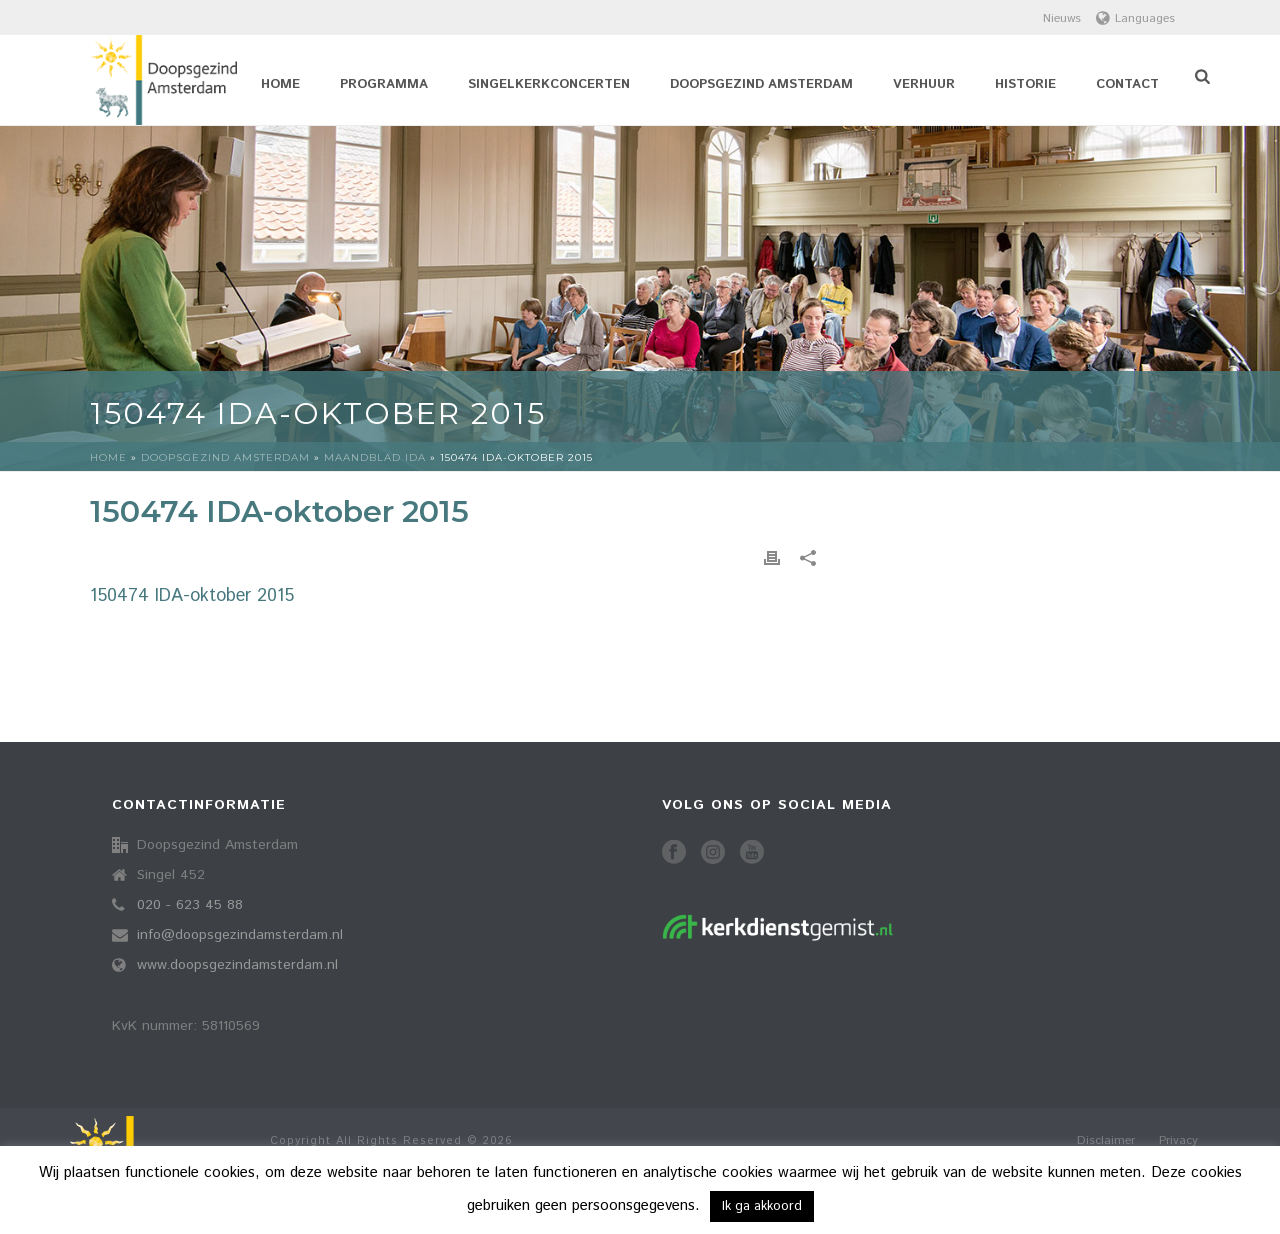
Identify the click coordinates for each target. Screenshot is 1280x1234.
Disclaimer (1106, 1141)
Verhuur (924, 84)
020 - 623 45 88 (190, 905)
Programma (384, 84)
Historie (1025, 84)
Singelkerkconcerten (549, 84)
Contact (1127, 84)
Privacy (1178, 1141)
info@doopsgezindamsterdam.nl (240, 935)
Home (280, 84)
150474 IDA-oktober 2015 (192, 596)
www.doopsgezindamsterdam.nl (237, 965)
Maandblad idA (375, 457)
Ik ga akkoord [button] (762, 1206)
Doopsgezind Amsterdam (761, 84)
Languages (1135, 18)
